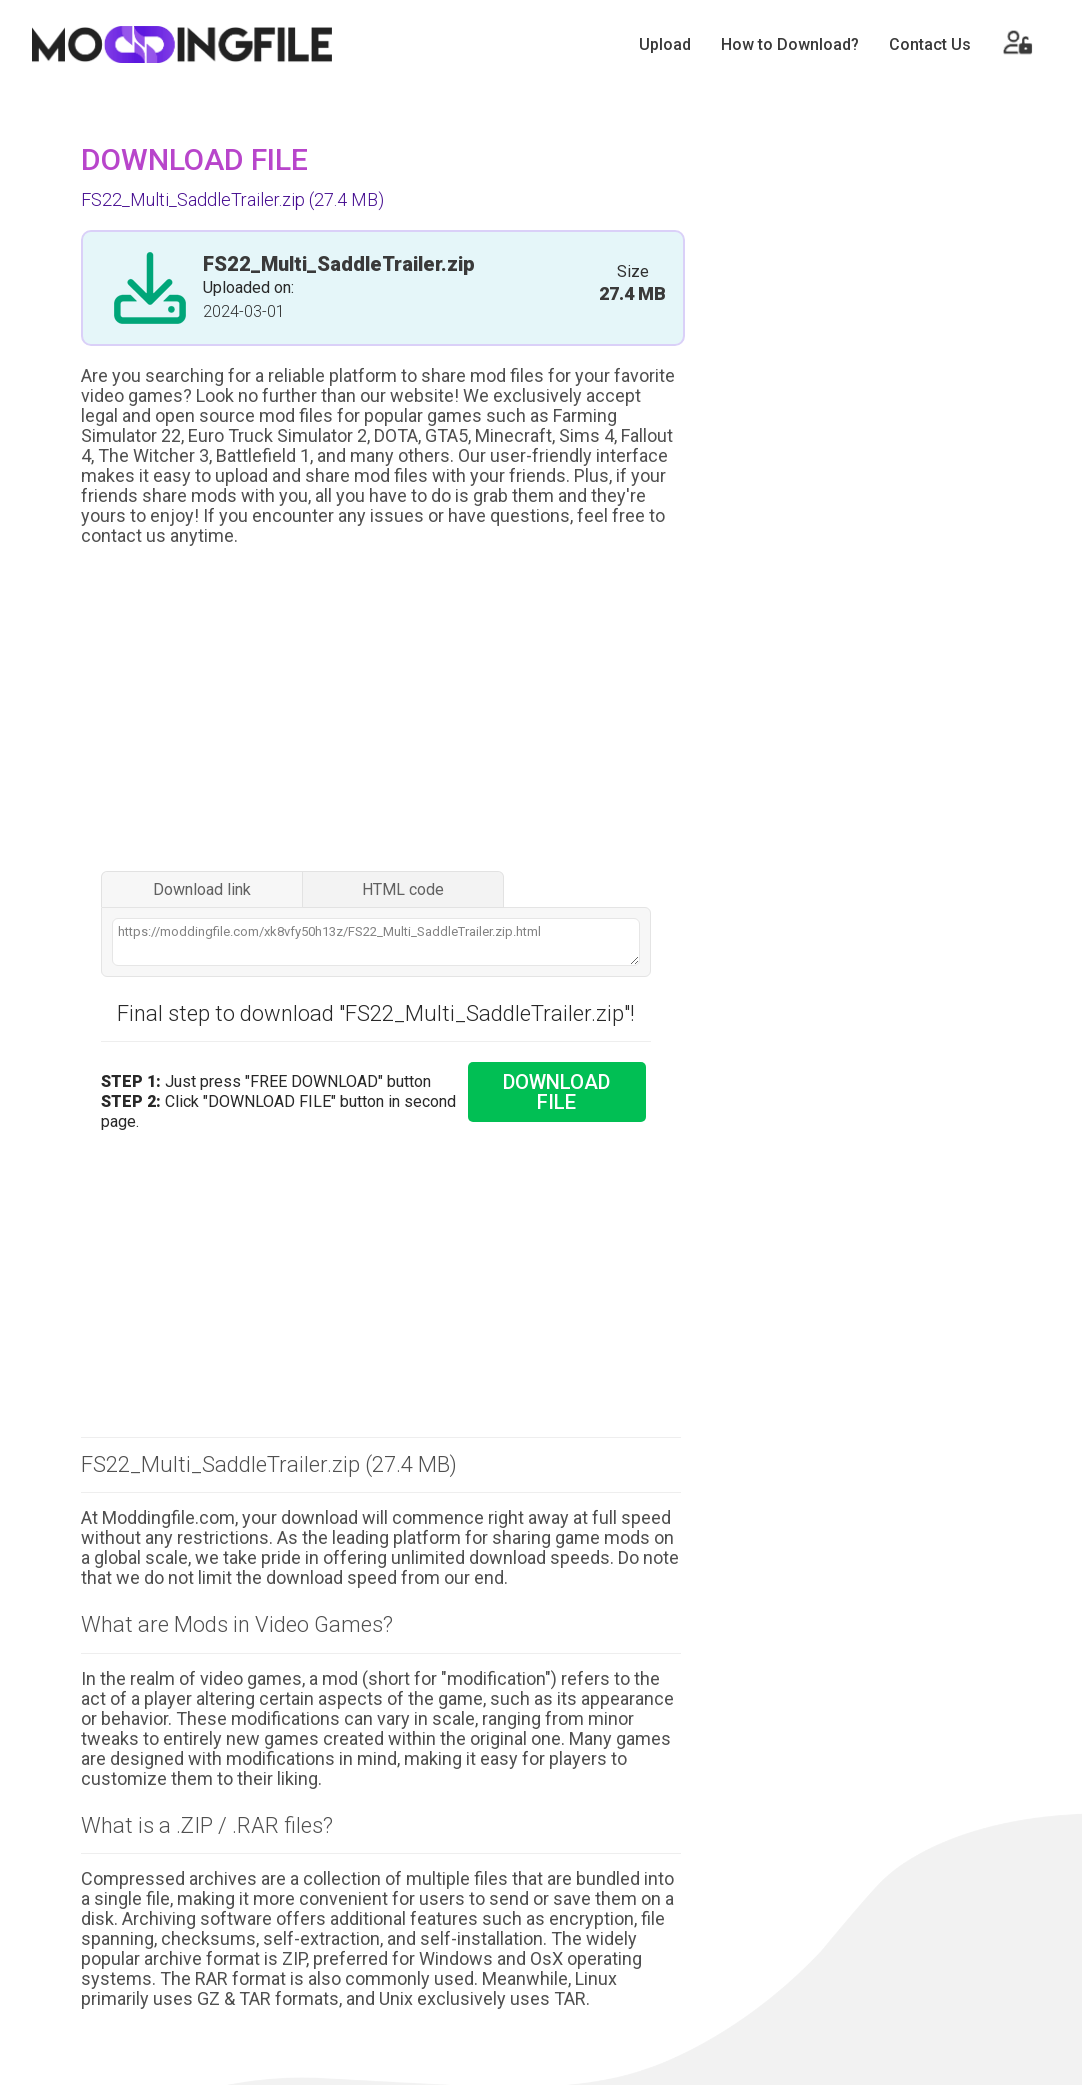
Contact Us (930, 44)
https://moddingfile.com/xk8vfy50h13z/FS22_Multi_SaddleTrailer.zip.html (376, 942)
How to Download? (790, 44)
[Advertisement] (381, 711)
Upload (665, 44)
